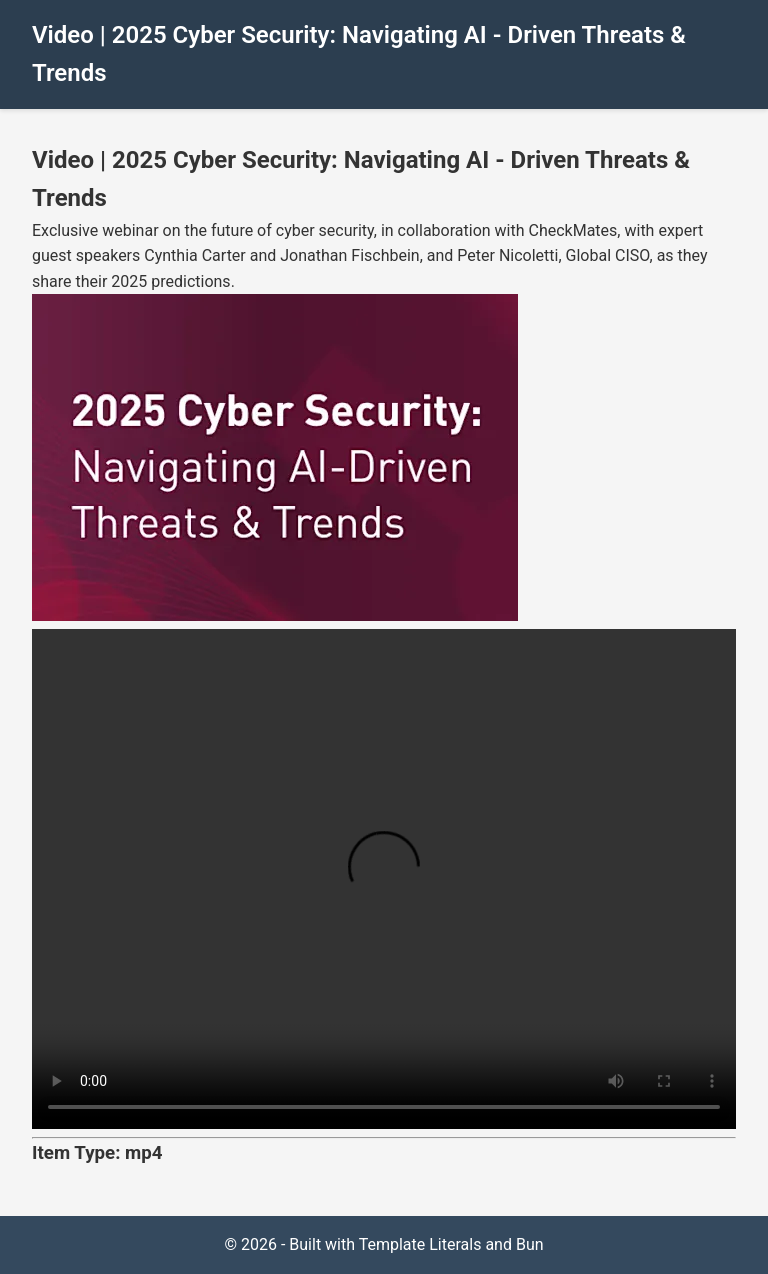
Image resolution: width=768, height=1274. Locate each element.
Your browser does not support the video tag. (384, 879)
